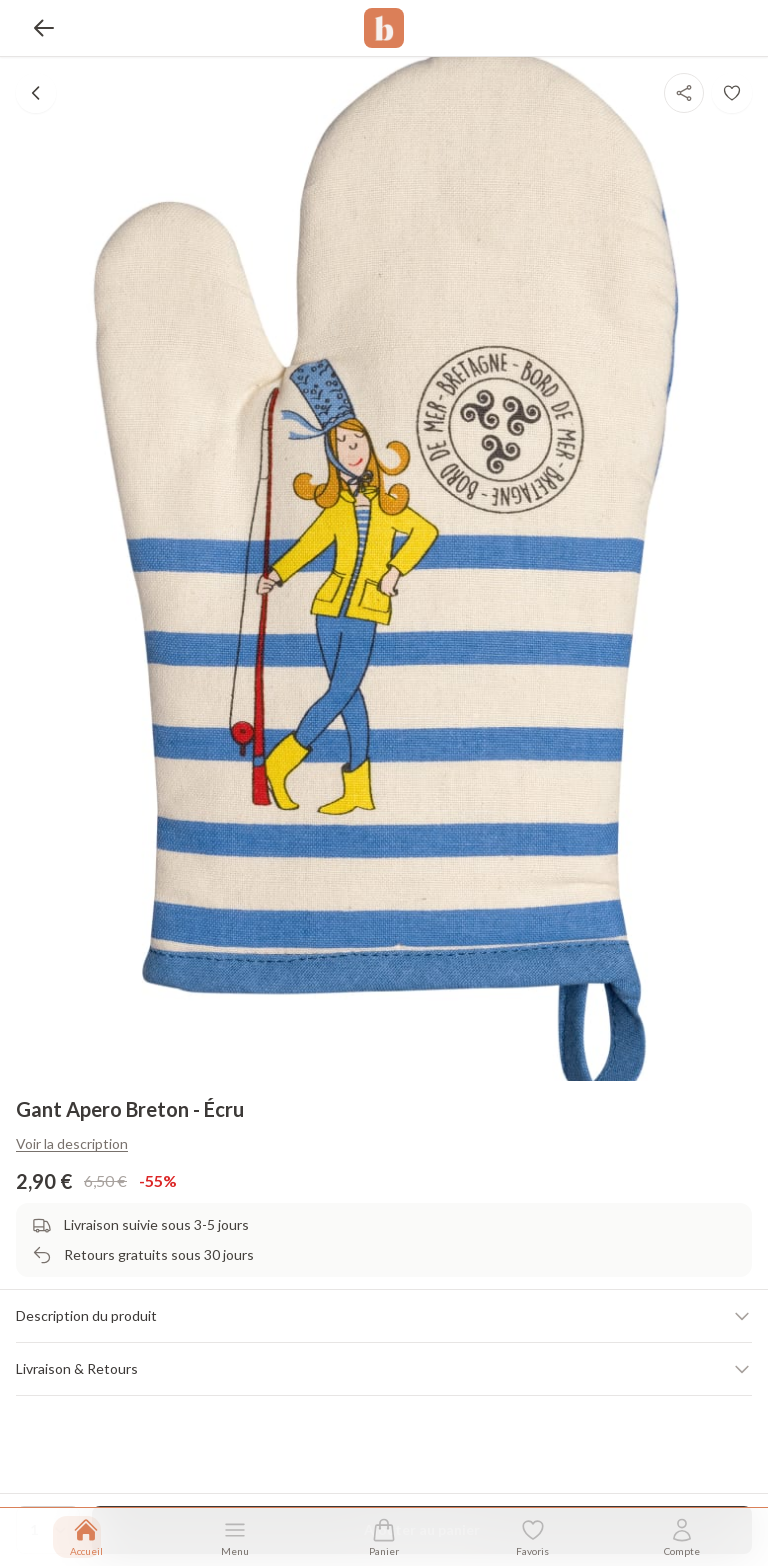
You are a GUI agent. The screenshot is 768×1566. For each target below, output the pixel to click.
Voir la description (72, 1143)
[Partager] (684, 93)
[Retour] (44, 28)
